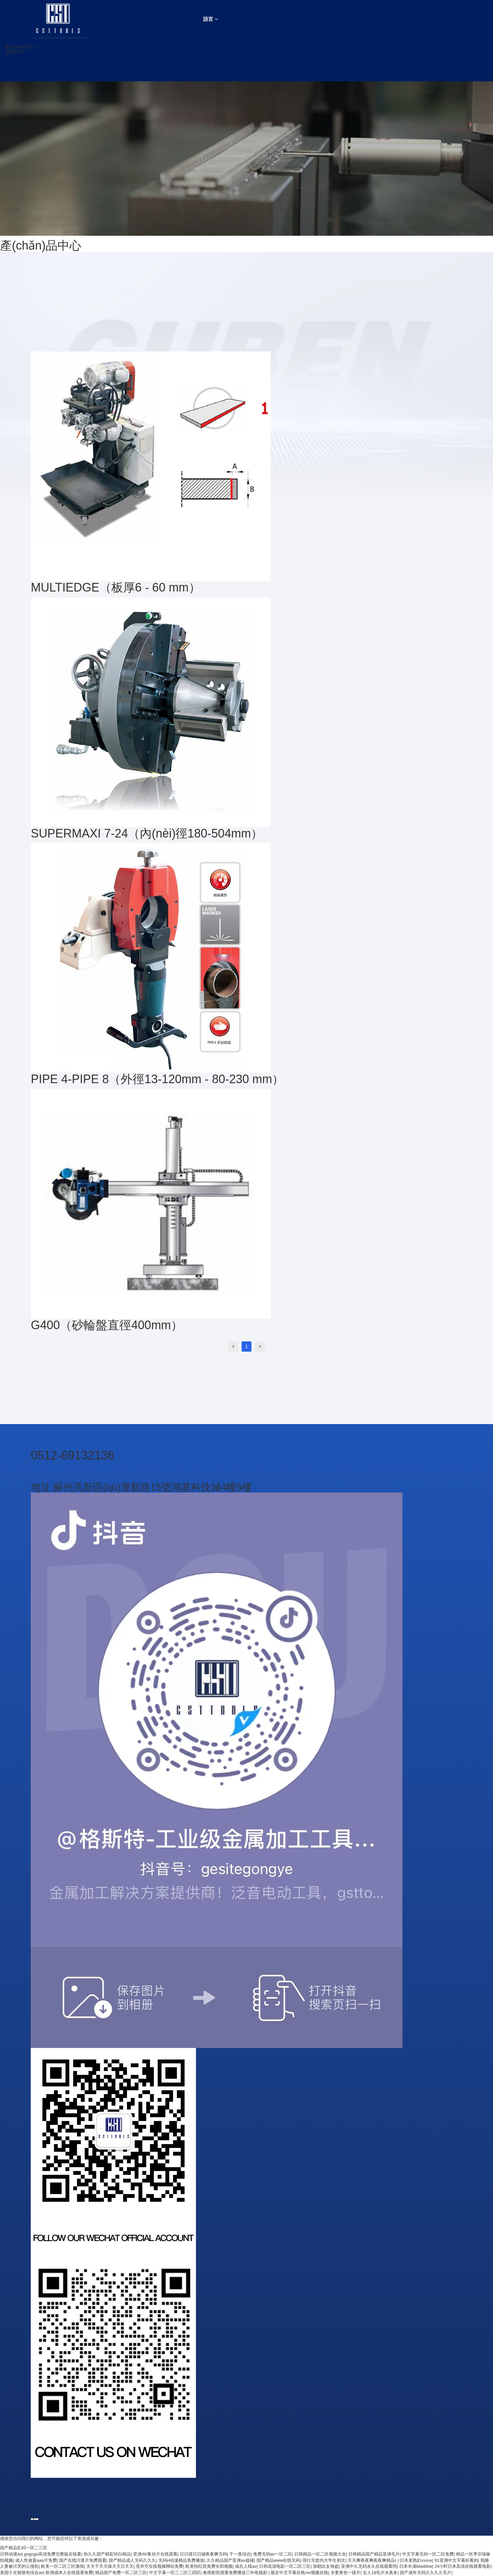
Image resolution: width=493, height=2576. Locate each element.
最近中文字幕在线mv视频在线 (299, 2572)
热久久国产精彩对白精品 (107, 2554)
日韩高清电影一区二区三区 (285, 2566)
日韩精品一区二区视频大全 (320, 2554)
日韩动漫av (11, 2554)
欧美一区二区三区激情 (62, 2566)
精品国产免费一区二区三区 (121, 2572)
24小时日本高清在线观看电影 (463, 2566)
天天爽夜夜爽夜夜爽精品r (373, 2560)
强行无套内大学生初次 (323, 2560)
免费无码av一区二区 (272, 2554)
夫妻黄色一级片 (345, 2572)
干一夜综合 (240, 2554)
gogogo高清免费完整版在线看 (53, 2554)
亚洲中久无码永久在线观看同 (369, 2566)
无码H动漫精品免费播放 (181, 2560)
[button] (193, 47)
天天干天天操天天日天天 (109, 2566)
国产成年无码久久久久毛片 (425, 2572)
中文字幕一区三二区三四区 (175, 2572)
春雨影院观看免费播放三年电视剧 (236, 2572)
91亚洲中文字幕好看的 (456, 2560)
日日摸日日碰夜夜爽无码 (203, 2554)
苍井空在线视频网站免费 (159, 2566)
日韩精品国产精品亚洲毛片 (374, 2554)
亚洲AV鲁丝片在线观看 (155, 2554)
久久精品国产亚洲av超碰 (230, 2560)
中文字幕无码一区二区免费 (428, 2554)
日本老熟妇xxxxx (416, 2560)
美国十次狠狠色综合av (21, 2572)
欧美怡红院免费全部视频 (209, 2566)
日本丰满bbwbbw (415, 2566)
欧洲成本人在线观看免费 (69, 2572)
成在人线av (246, 2566)
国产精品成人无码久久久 (132, 2560)
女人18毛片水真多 (380, 2572)
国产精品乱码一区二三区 (23, 2547)
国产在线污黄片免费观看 (82, 2560)
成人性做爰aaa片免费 (36, 2560)
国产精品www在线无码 (278, 2560)
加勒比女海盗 (326, 2566)
